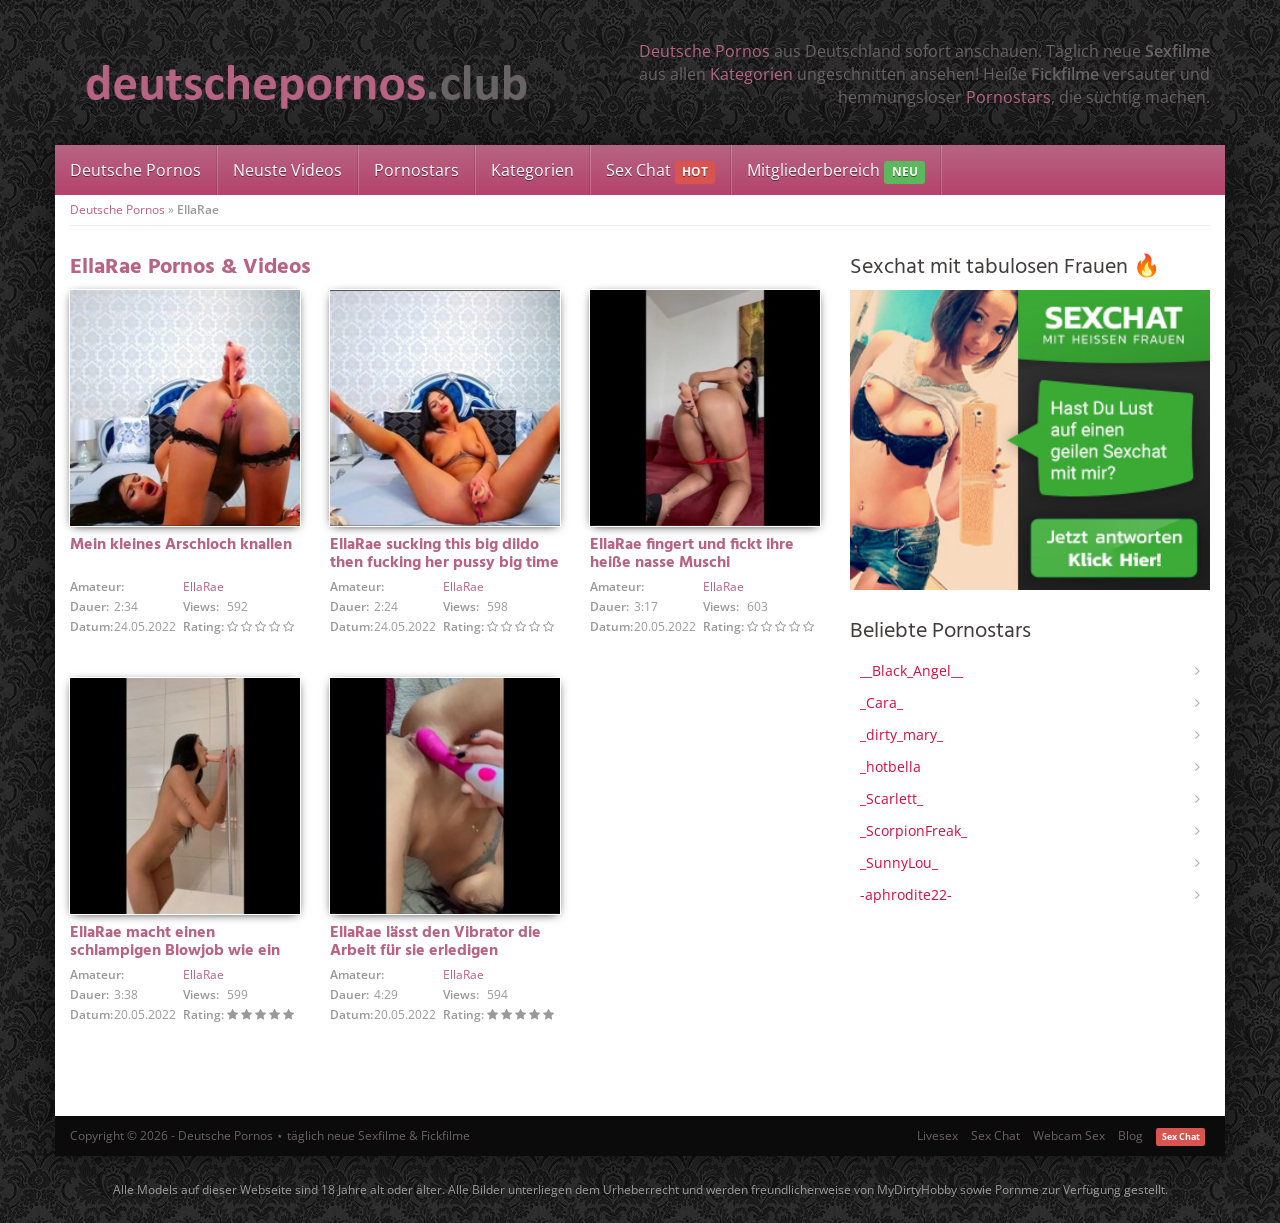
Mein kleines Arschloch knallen (181, 545)
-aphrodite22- (906, 894)
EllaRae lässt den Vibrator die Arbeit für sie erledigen (435, 942)
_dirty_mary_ (901, 734)
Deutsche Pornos (704, 51)
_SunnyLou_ (899, 862)
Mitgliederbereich (835, 171)
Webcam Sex (1069, 1135)
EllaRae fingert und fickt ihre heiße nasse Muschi (692, 554)
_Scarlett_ (891, 798)
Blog (1130, 1135)
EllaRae (203, 586)
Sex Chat (660, 171)
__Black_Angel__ (911, 670)
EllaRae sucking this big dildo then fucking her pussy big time (444, 554)
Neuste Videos (287, 170)
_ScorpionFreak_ (913, 830)
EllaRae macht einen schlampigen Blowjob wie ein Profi (175, 951)
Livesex (937, 1135)
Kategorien (751, 74)
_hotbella (890, 766)
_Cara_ (881, 702)
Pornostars (1008, 97)
